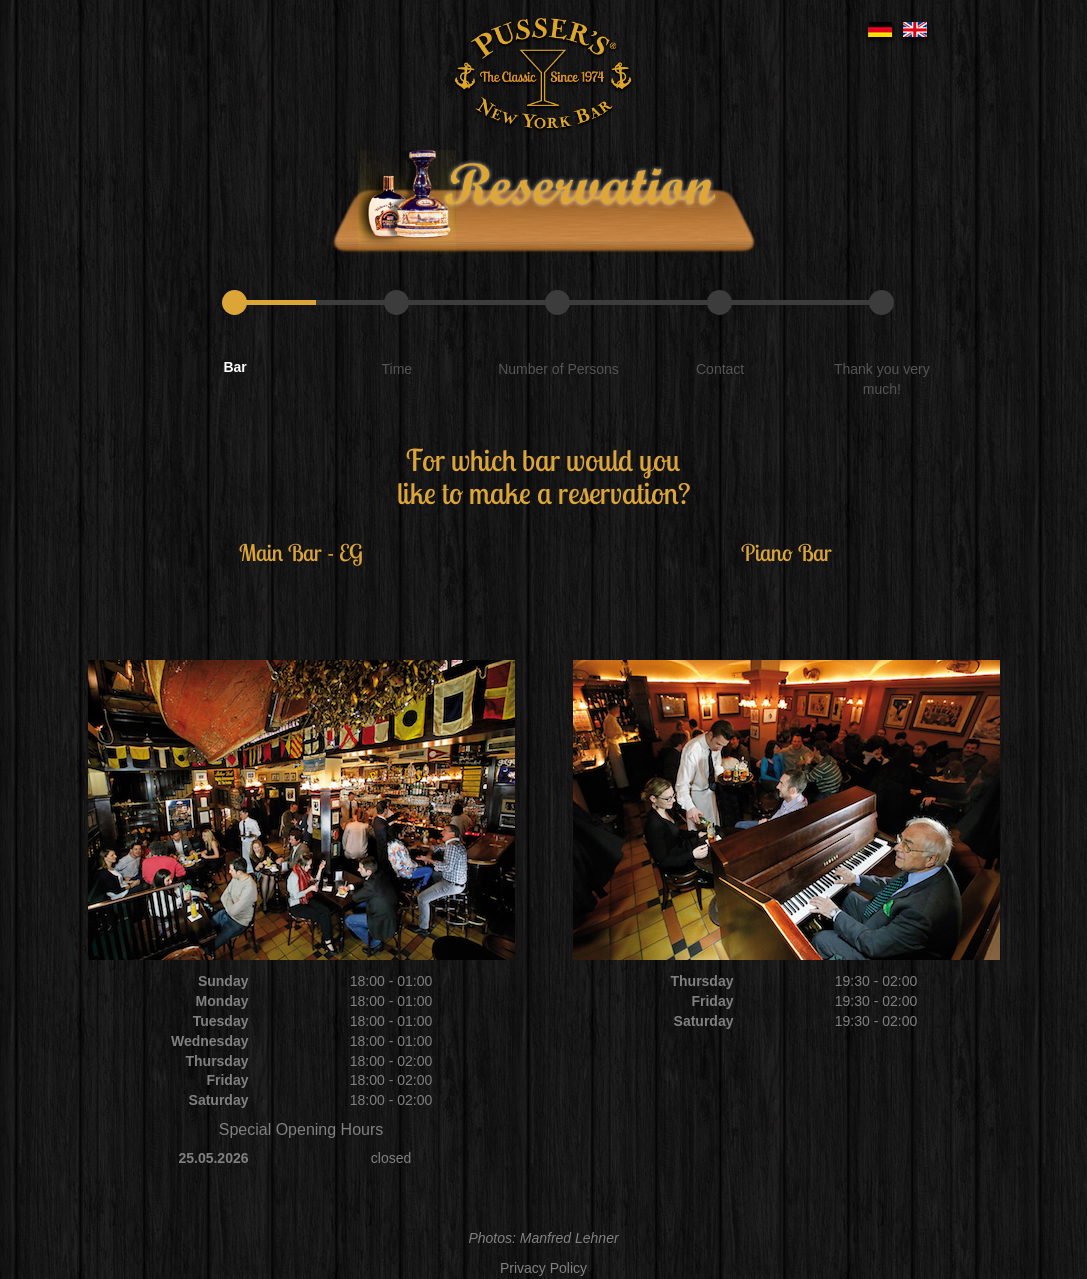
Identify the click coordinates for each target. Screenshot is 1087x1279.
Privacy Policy (543, 1268)
